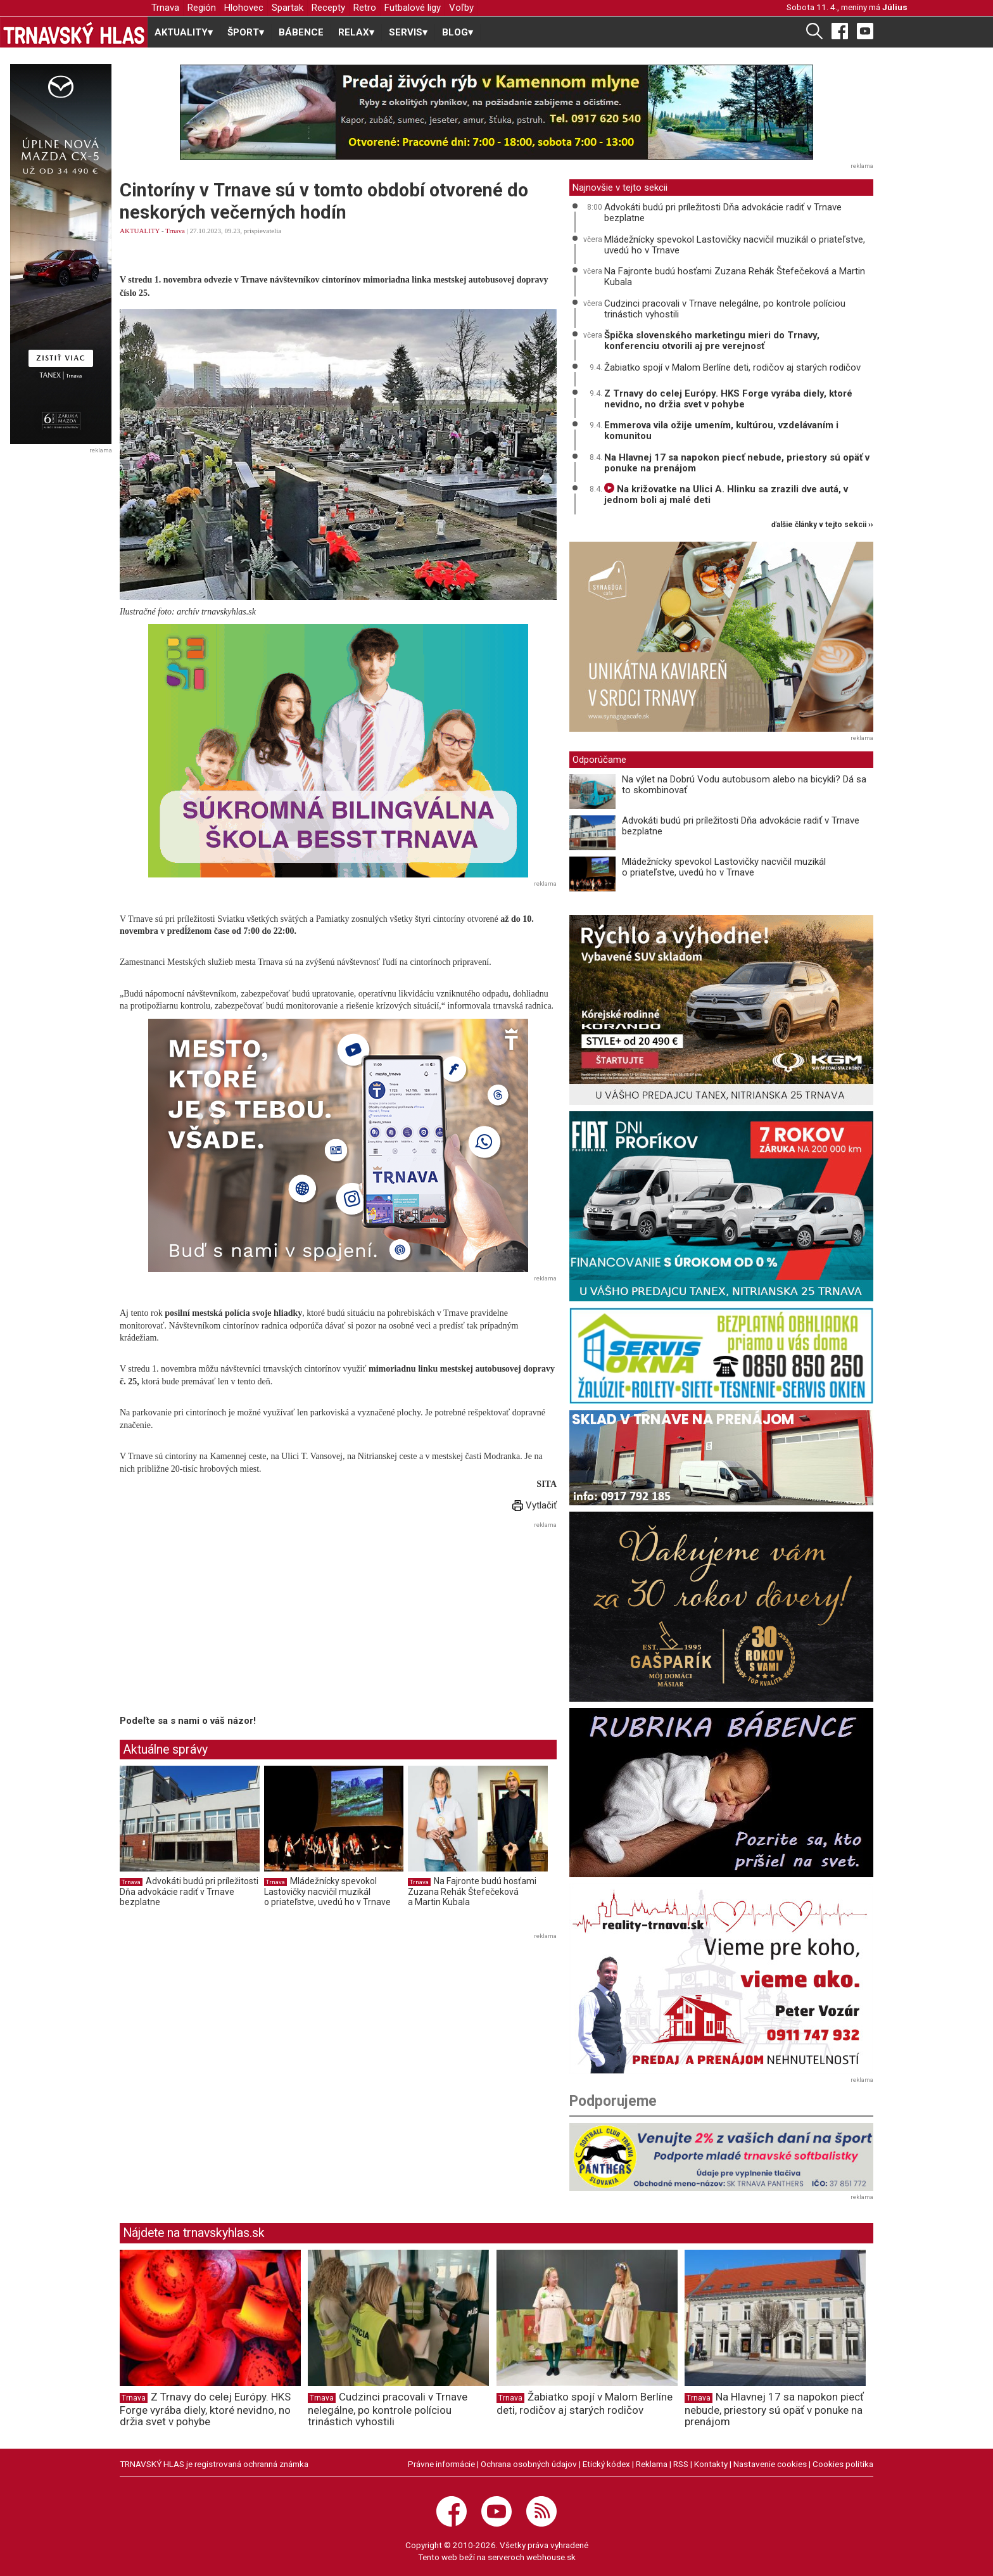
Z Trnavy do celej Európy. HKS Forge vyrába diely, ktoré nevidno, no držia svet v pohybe (728, 399)
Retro (364, 7)
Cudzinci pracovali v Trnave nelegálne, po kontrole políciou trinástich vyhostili (724, 309)
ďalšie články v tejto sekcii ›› (822, 525)
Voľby (461, 7)
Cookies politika (843, 2464)
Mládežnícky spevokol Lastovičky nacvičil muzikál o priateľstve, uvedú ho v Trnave (327, 1891)
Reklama (651, 2464)
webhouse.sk (551, 2557)
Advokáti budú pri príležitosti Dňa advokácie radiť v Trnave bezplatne (189, 1891)
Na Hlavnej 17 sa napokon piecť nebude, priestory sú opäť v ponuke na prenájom (737, 463)
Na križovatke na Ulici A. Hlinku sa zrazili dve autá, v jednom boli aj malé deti (726, 494)
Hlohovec (243, 7)
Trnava (165, 7)
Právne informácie (441, 2464)
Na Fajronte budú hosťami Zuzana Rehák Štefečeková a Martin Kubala (472, 1891)
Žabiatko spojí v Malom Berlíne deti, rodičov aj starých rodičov (732, 367)
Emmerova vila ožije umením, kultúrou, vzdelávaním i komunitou (721, 430)
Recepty (328, 7)
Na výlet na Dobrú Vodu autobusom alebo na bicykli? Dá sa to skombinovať (744, 785)
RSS (680, 2464)
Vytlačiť (534, 1505)
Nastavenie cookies (770, 2464)
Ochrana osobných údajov (529, 2464)
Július (895, 7)
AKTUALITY (140, 230)
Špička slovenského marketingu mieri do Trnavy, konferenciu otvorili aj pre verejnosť (711, 340)
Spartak (287, 7)
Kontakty (711, 2464)
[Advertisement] (226, 1621)
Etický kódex (606, 2464)
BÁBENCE (301, 32)
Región (201, 7)
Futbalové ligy (412, 7)
